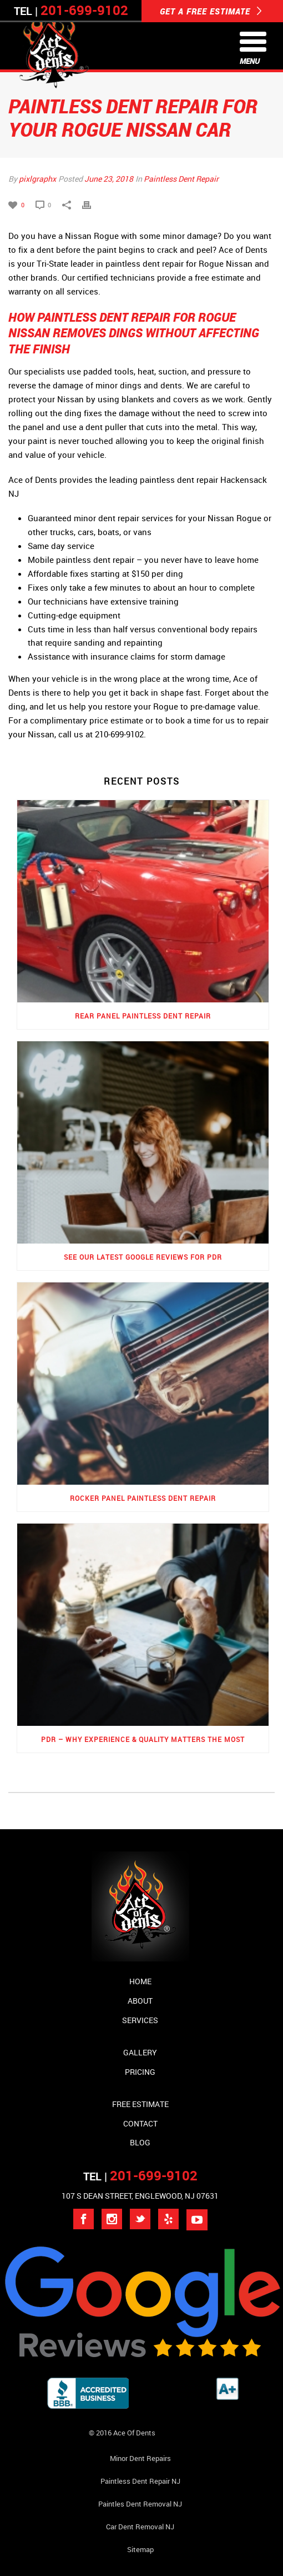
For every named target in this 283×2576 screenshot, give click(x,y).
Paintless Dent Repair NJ (140, 2481)
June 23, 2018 (108, 178)
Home (140, 1981)
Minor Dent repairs (140, 2458)
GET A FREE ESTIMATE (211, 11)
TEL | (140, 2176)
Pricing (140, 2071)
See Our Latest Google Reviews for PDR (143, 1256)
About (140, 2000)
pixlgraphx (37, 178)
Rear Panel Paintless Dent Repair (143, 1015)
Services (140, 2020)
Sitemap (140, 2549)
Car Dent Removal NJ (140, 2526)
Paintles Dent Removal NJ (140, 2503)
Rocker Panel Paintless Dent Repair (143, 1498)
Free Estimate (140, 2104)
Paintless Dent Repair (181, 178)
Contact (140, 2123)
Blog (140, 2142)
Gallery (140, 2052)
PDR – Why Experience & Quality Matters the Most (143, 1739)
